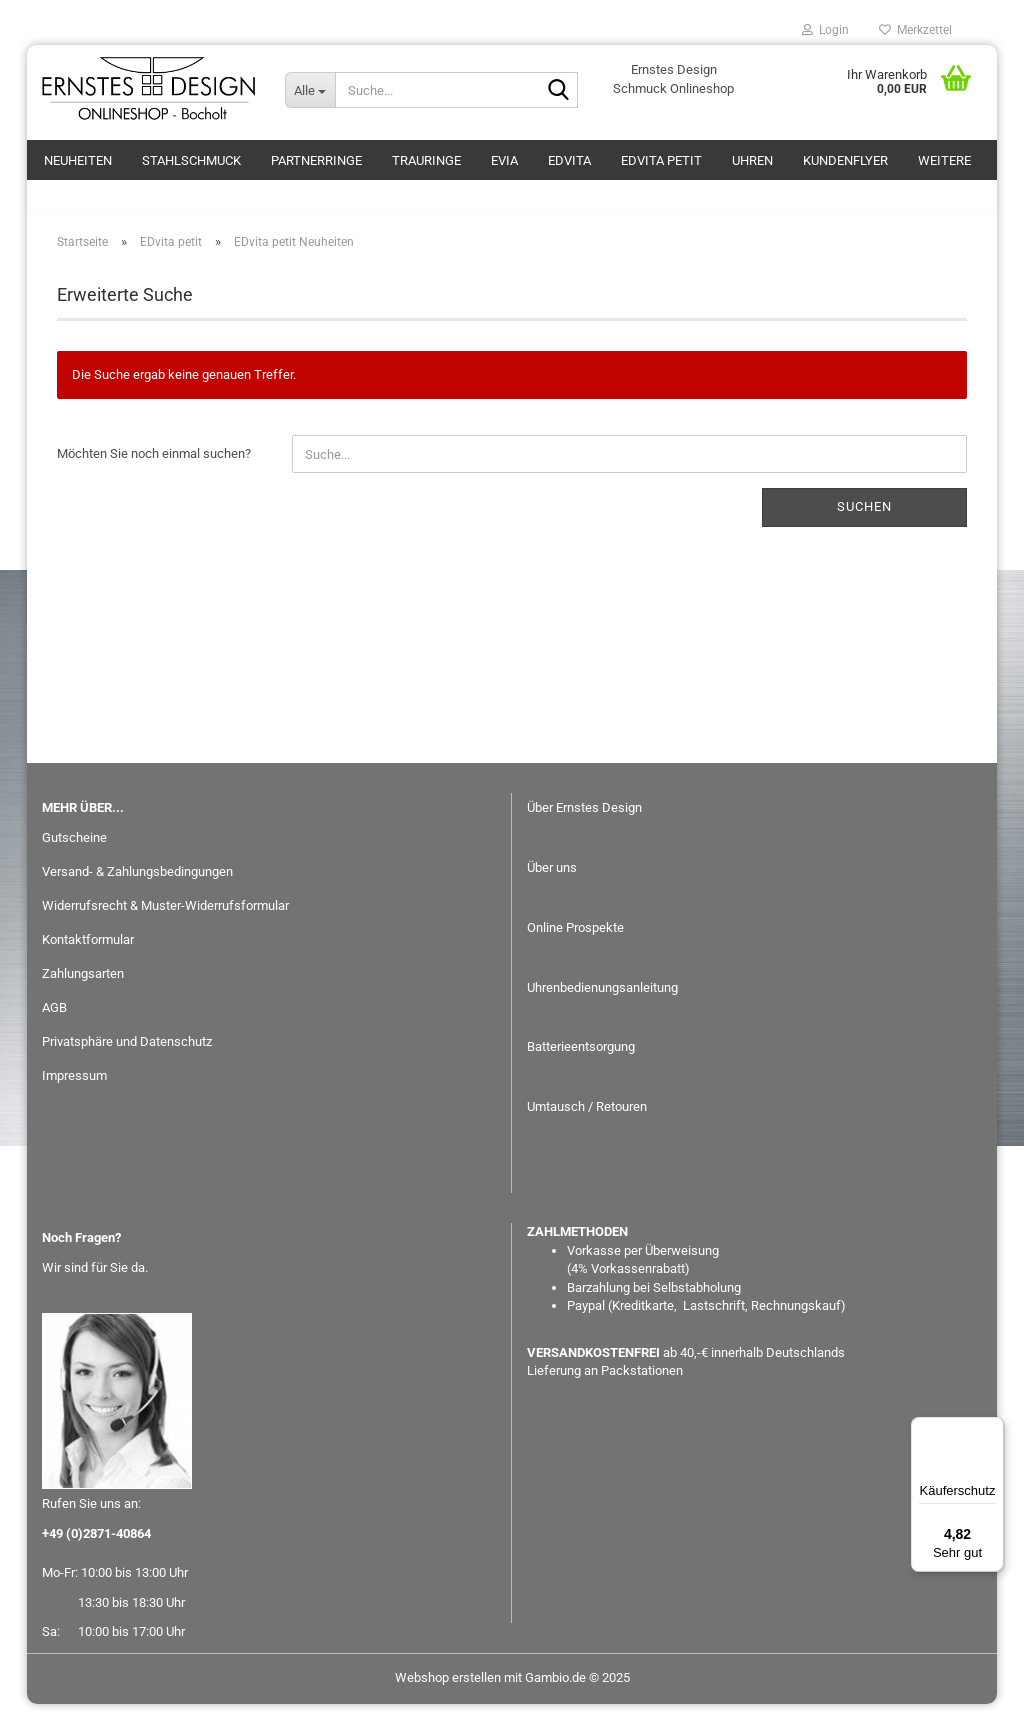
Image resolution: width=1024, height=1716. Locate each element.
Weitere (944, 160)
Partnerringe (316, 160)
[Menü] (992, 1429)
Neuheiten (78, 160)
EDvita (569, 160)
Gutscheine (74, 849)
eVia (504, 160)
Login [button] (825, 30)
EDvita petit (661, 160)
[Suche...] (310, 90)
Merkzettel (915, 30)
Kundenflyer (845, 160)
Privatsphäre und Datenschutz (127, 1053)
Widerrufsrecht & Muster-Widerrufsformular (165, 917)
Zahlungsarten (83, 985)
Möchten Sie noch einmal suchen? (154, 465)
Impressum (74, 1087)
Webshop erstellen (448, 1689)
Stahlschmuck (191, 160)
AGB (54, 1019)
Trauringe (426, 160)
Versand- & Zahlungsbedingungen (137, 883)
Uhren (752, 160)
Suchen (864, 518)
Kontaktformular (88, 951)
